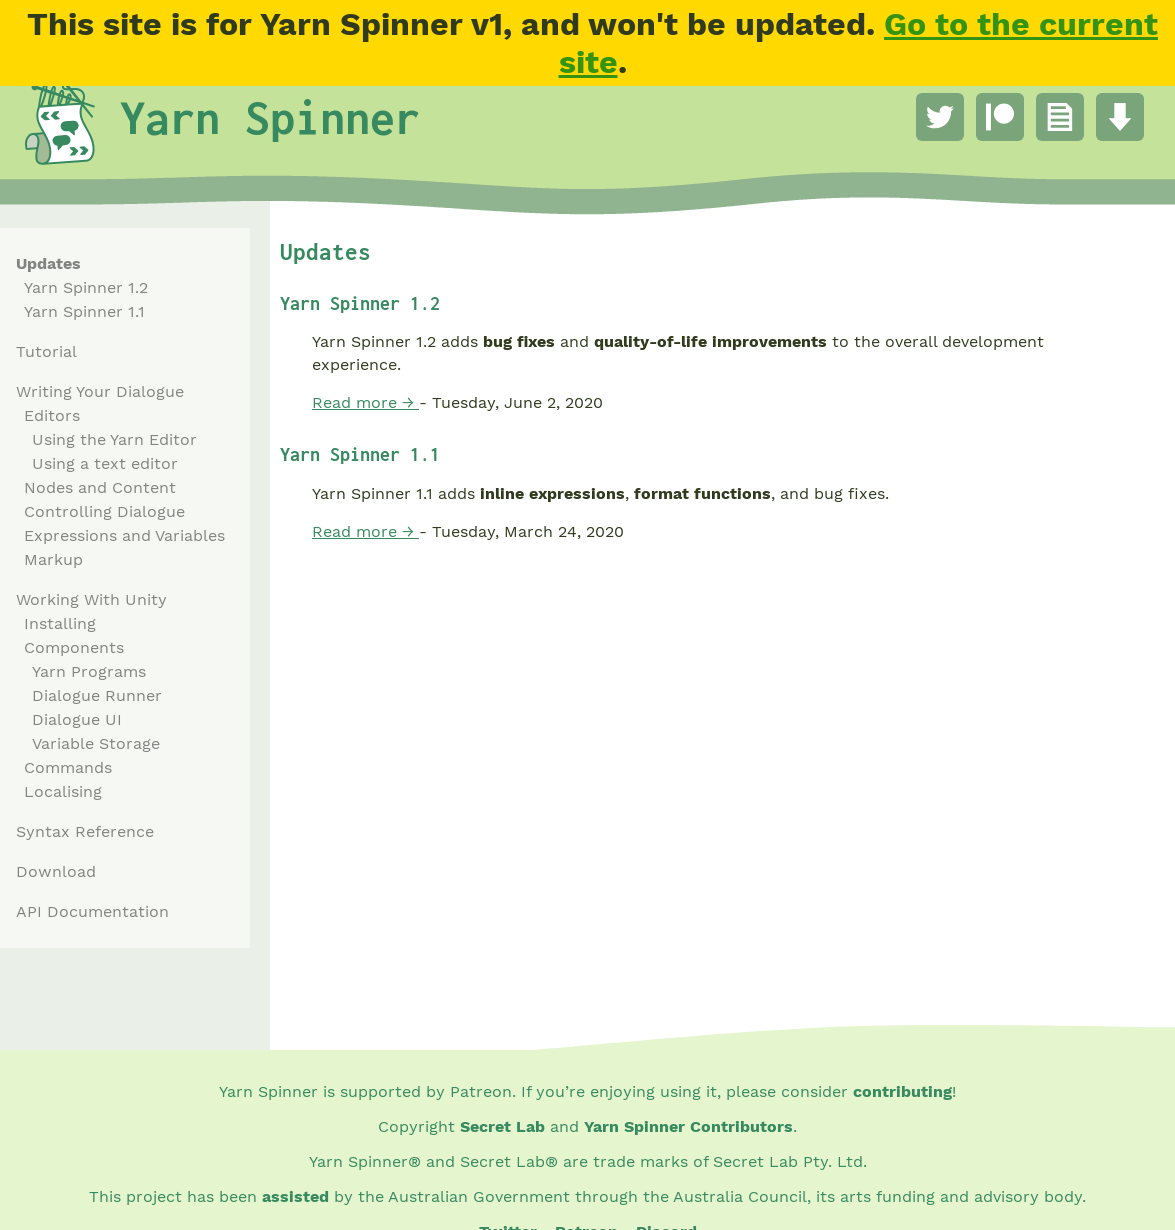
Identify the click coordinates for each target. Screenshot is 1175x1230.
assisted (295, 1196)
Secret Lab (502, 1126)
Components (74, 647)
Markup (53, 559)
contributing (902, 1091)
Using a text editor (105, 463)
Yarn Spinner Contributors (688, 1126)
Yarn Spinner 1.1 (84, 311)
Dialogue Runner (97, 695)
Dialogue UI (77, 719)
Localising (63, 791)
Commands (68, 767)
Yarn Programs (89, 671)
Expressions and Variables (124, 535)
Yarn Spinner (270, 117)
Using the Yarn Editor (114, 439)
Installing (60, 623)
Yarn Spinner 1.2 (86, 287)
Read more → (365, 402)
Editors (52, 415)
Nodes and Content (100, 487)
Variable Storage (96, 743)
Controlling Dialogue (104, 511)
